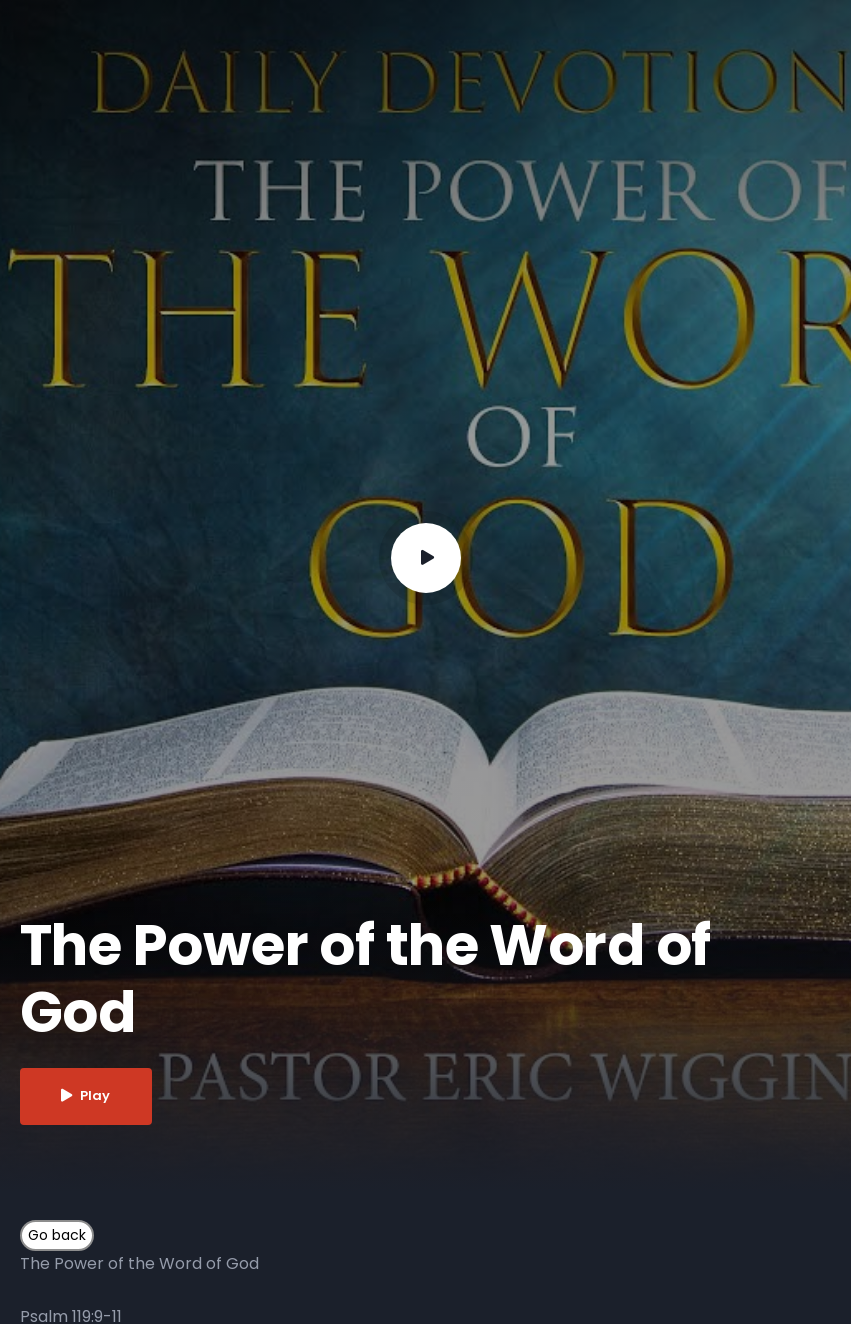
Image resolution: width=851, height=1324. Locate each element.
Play (86, 1096)
